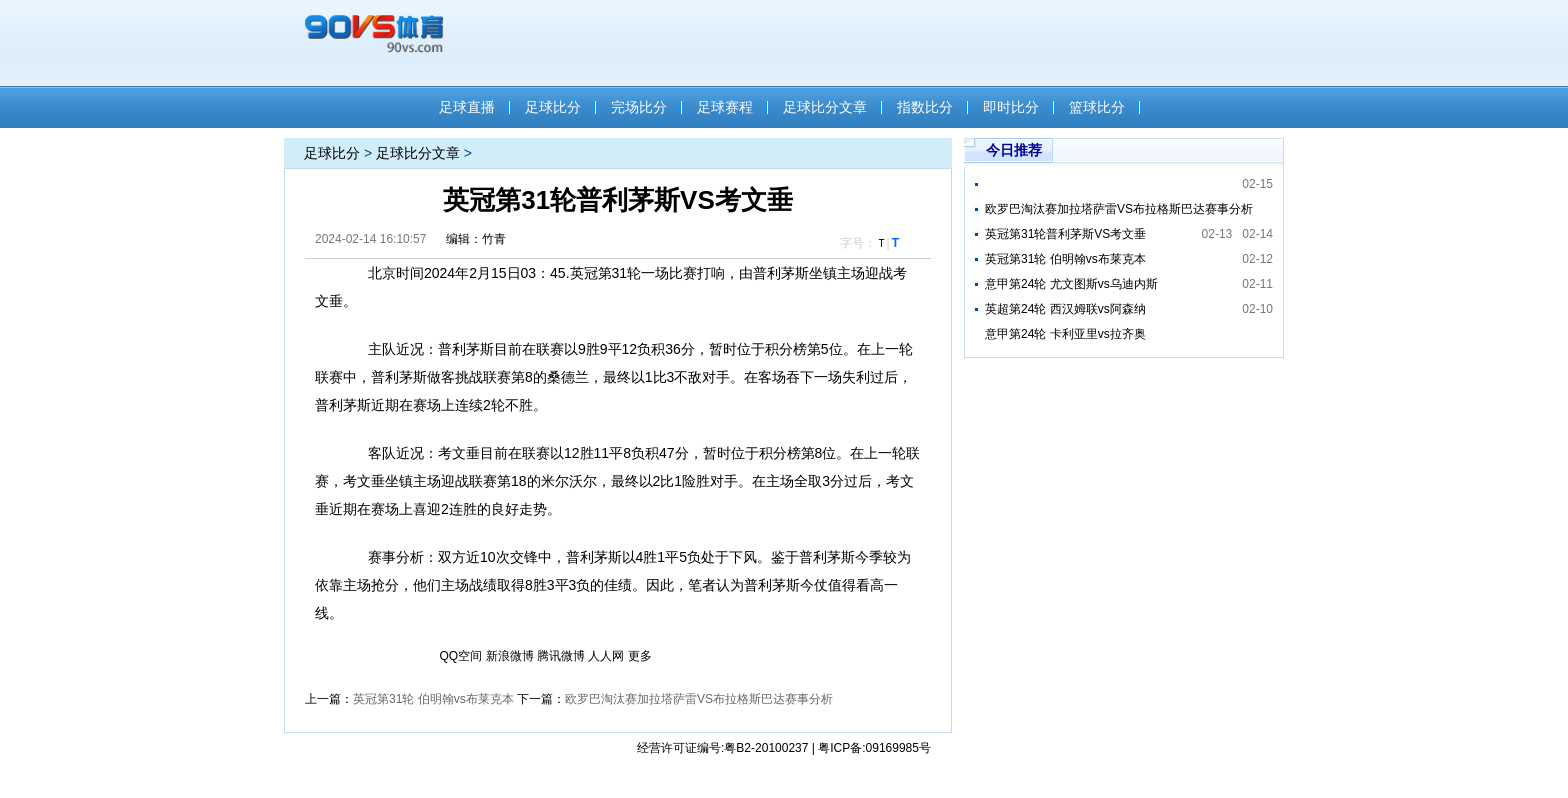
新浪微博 (510, 656)
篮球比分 (1097, 107)
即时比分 (1011, 107)
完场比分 (639, 107)
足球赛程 (725, 107)
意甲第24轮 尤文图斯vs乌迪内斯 (1071, 284)
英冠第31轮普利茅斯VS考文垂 (1065, 234)
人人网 (606, 656)
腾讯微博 (561, 656)
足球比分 (553, 107)
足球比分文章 (825, 107)
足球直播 (467, 107)
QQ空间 (461, 656)
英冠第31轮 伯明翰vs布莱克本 (433, 699)
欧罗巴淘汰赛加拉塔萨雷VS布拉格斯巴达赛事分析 (699, 699)
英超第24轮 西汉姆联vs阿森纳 (1065, 309)
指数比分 (925, 107)
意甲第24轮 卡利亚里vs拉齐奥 (1065, 334)
